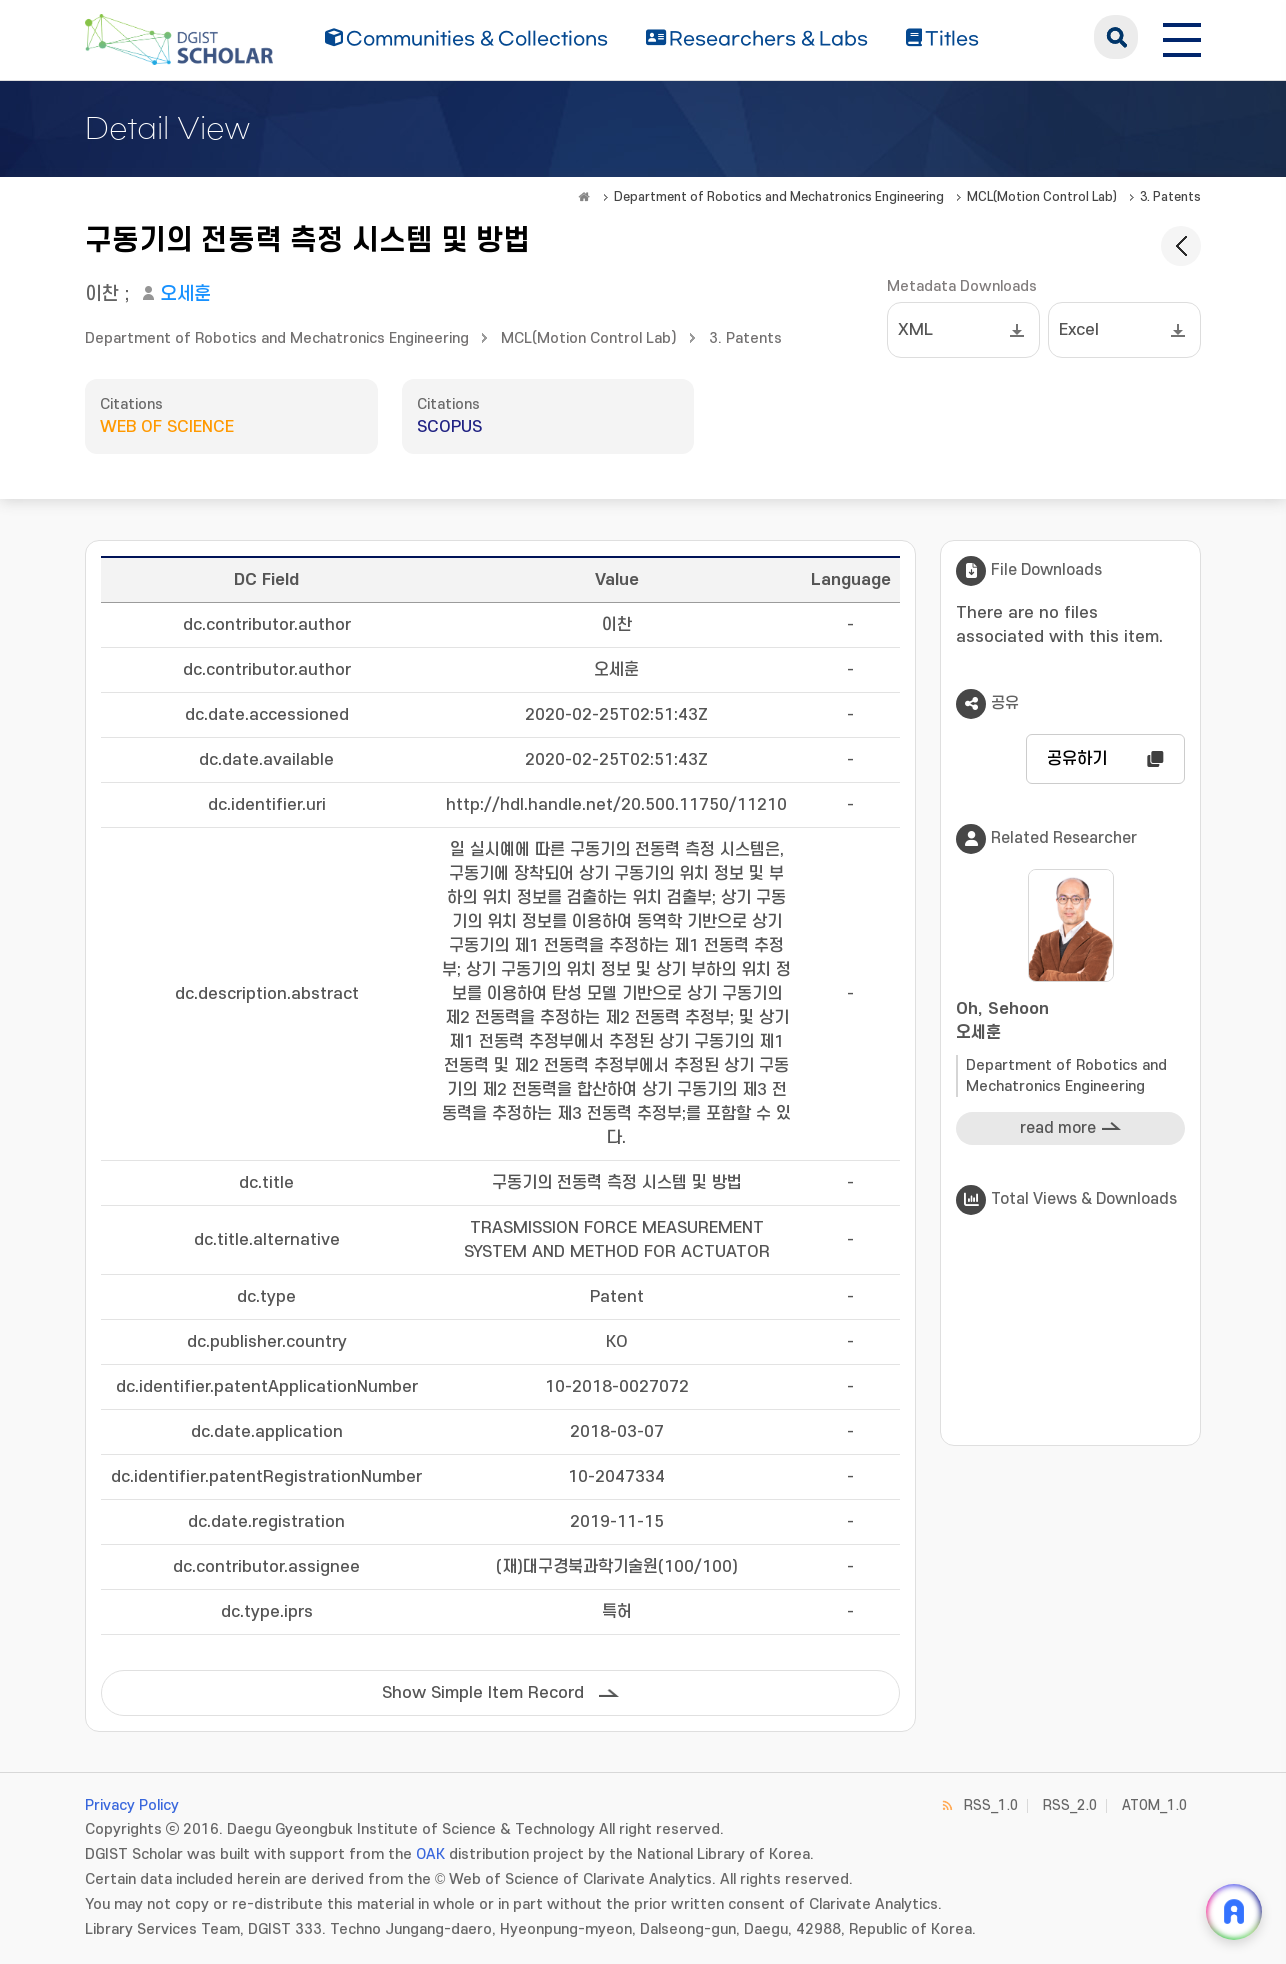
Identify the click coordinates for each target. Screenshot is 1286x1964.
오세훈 (185, 294)
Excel (1079, 330)
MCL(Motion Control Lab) (1042, 197)
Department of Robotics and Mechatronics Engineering (779, 197)
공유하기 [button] (1077, 759)
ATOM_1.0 (1154, 1805)
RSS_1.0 (991, 1805)
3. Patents (1170, 197)
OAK (430, 1854)
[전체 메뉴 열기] (1182, 37)
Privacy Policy (132, 1805)
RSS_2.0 (1070, 1805)
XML (915, 330)
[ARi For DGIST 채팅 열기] (1234, 1912)
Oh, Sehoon (1070, 1022)
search (1116, 37)
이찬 (102, 294)
